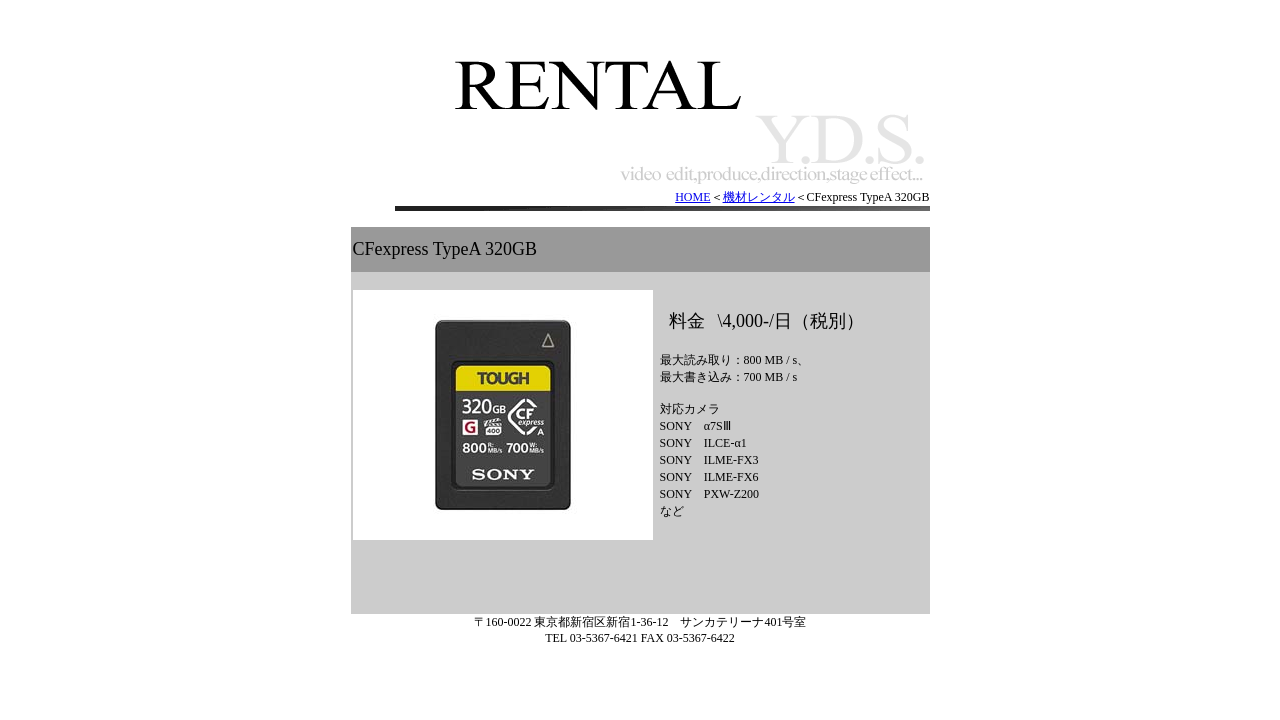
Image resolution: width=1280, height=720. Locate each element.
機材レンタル (759, 197)
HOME (692, 197)
